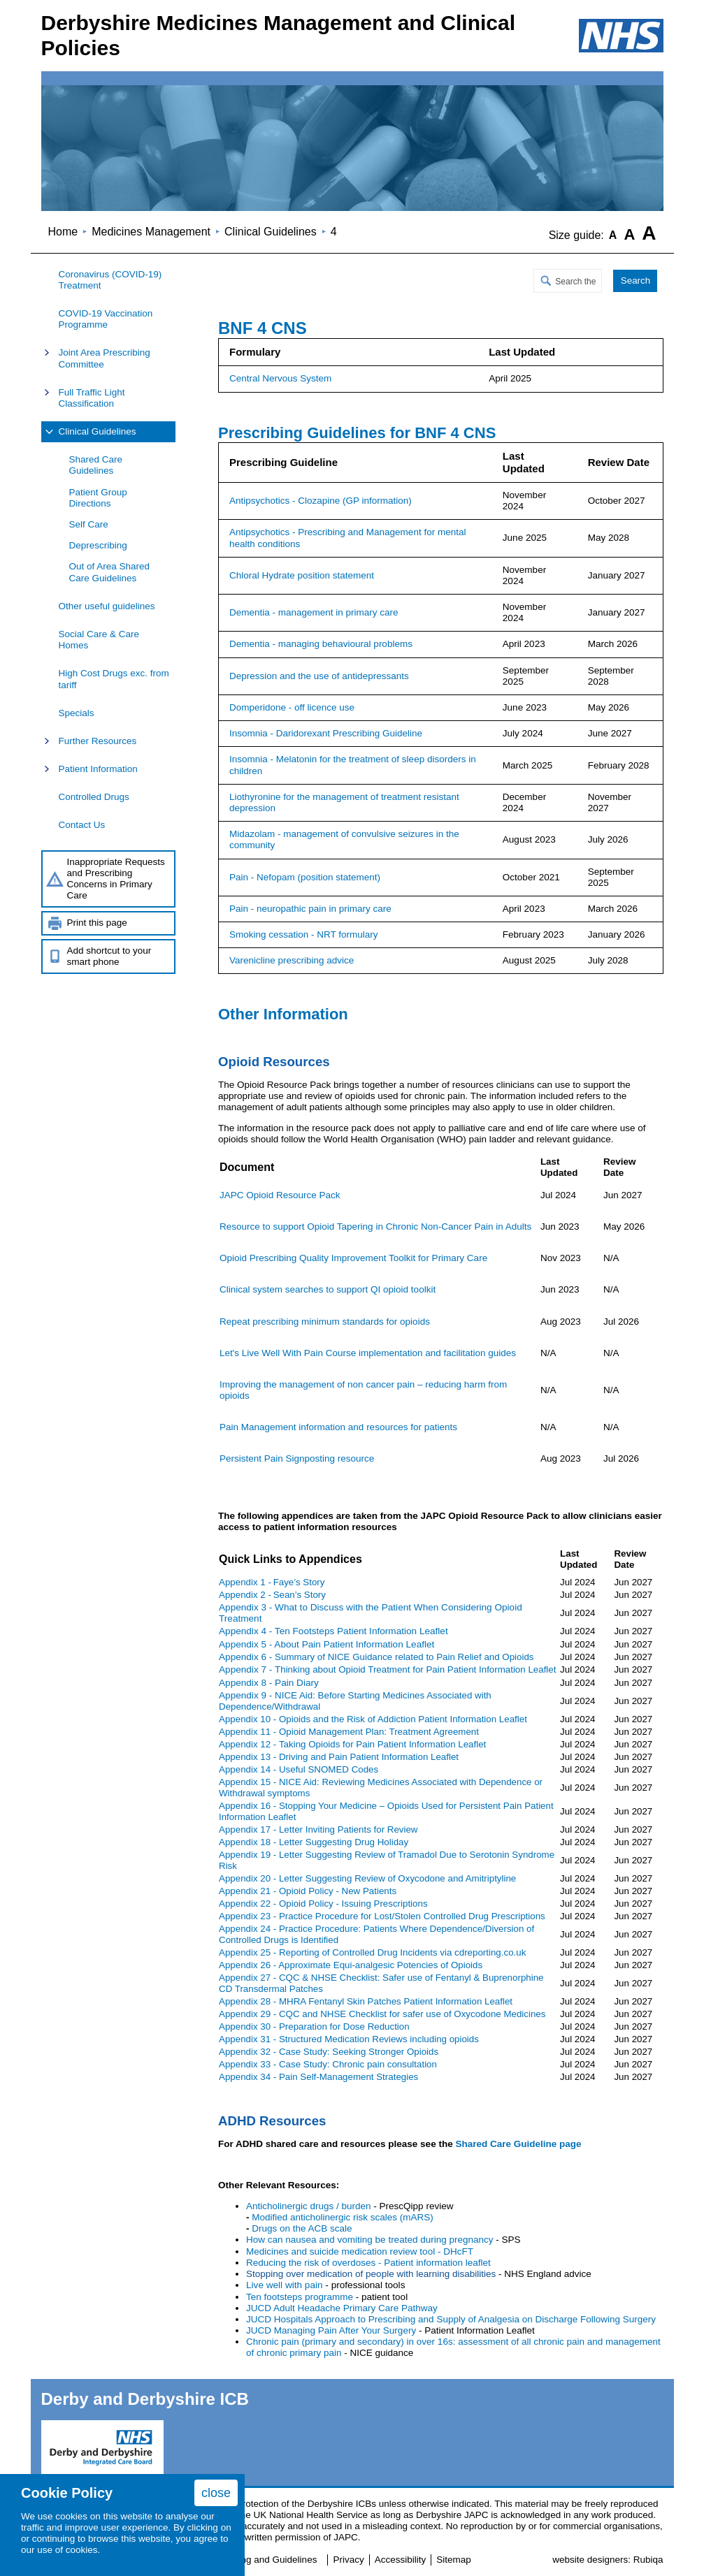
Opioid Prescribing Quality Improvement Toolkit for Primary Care (353, 1258)
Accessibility (400, 2559)
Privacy (348, 2559)
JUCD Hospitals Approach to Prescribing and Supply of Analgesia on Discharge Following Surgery (451, 2319)
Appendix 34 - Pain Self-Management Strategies (318, 2077)
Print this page (97, 922)
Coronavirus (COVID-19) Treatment (110, 280)
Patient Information (98, 769)
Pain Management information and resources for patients (338, 1427)
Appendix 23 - (382, 1916)
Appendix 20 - (367, 1878)
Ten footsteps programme (299, 2297)
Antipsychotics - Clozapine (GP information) (320, 500)
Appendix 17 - (318, 1829)
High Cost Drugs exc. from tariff (114, 679)
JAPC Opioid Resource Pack (280, 1195)
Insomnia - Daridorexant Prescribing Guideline (325, 733)
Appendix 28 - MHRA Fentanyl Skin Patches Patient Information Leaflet (365, 2001)
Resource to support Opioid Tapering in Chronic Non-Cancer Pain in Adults (375, 1226)
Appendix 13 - (339, 1757)
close (216, 2493)
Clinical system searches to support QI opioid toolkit (328, 1289)
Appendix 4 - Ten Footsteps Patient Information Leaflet (333, 1631)
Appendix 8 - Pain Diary (269, 1683)
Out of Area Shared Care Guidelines (109, 572)
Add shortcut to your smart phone (109, 956)
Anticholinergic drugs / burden (308, 2206)
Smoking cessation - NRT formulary (303, 934)
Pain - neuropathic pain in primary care (310, 908)
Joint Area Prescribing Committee (104, 358)
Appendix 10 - (373, 1719)
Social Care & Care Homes (99, 639)
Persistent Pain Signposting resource (297, 1458)
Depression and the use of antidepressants (319, 676)
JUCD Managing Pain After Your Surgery (332, 2330)
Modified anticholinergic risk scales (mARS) (342, 2217)
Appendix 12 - (352, 1744)
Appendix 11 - (349, 1731)
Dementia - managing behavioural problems (320, 644)
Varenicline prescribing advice (291, 960)
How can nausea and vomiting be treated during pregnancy (369, 2239)
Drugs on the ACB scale (302, 2228)
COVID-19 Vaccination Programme (106, 319)
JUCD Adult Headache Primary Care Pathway (342, 2308)
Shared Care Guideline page (518, 2144)
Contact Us (82, 825)
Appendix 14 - (298, 1769)
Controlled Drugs (94, 797)
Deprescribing (98, 545)
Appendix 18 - (313, 1842)
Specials (76, 713)
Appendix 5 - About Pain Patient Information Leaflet (326, 1644)
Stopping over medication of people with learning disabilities (371, 2274)
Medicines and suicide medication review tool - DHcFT (359, 2251)
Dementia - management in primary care (313, 612)
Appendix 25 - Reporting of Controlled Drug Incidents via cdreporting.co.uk (372, 1952)
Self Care (88, 524)
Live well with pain (284, 2285)
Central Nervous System (280, 378)
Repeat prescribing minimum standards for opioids (325, 1321)
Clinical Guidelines (97, 431)
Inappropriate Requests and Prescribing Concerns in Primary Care (116, 879)
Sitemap (453, 2559)
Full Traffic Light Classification (92, 398)
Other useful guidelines (107, 606)
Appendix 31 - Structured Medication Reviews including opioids (349, 2039)
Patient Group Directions (98, 498)
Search (635, 280)
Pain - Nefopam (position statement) (304, 877)
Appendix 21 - (307, 1891)
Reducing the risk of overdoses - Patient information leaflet (368, 2262)
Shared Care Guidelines (96, 465)
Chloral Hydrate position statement (301, 575)
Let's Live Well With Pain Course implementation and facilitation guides (368, 1353)
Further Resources (98, 741)
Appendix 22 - (323, 1903)
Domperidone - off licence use (291, 707)
